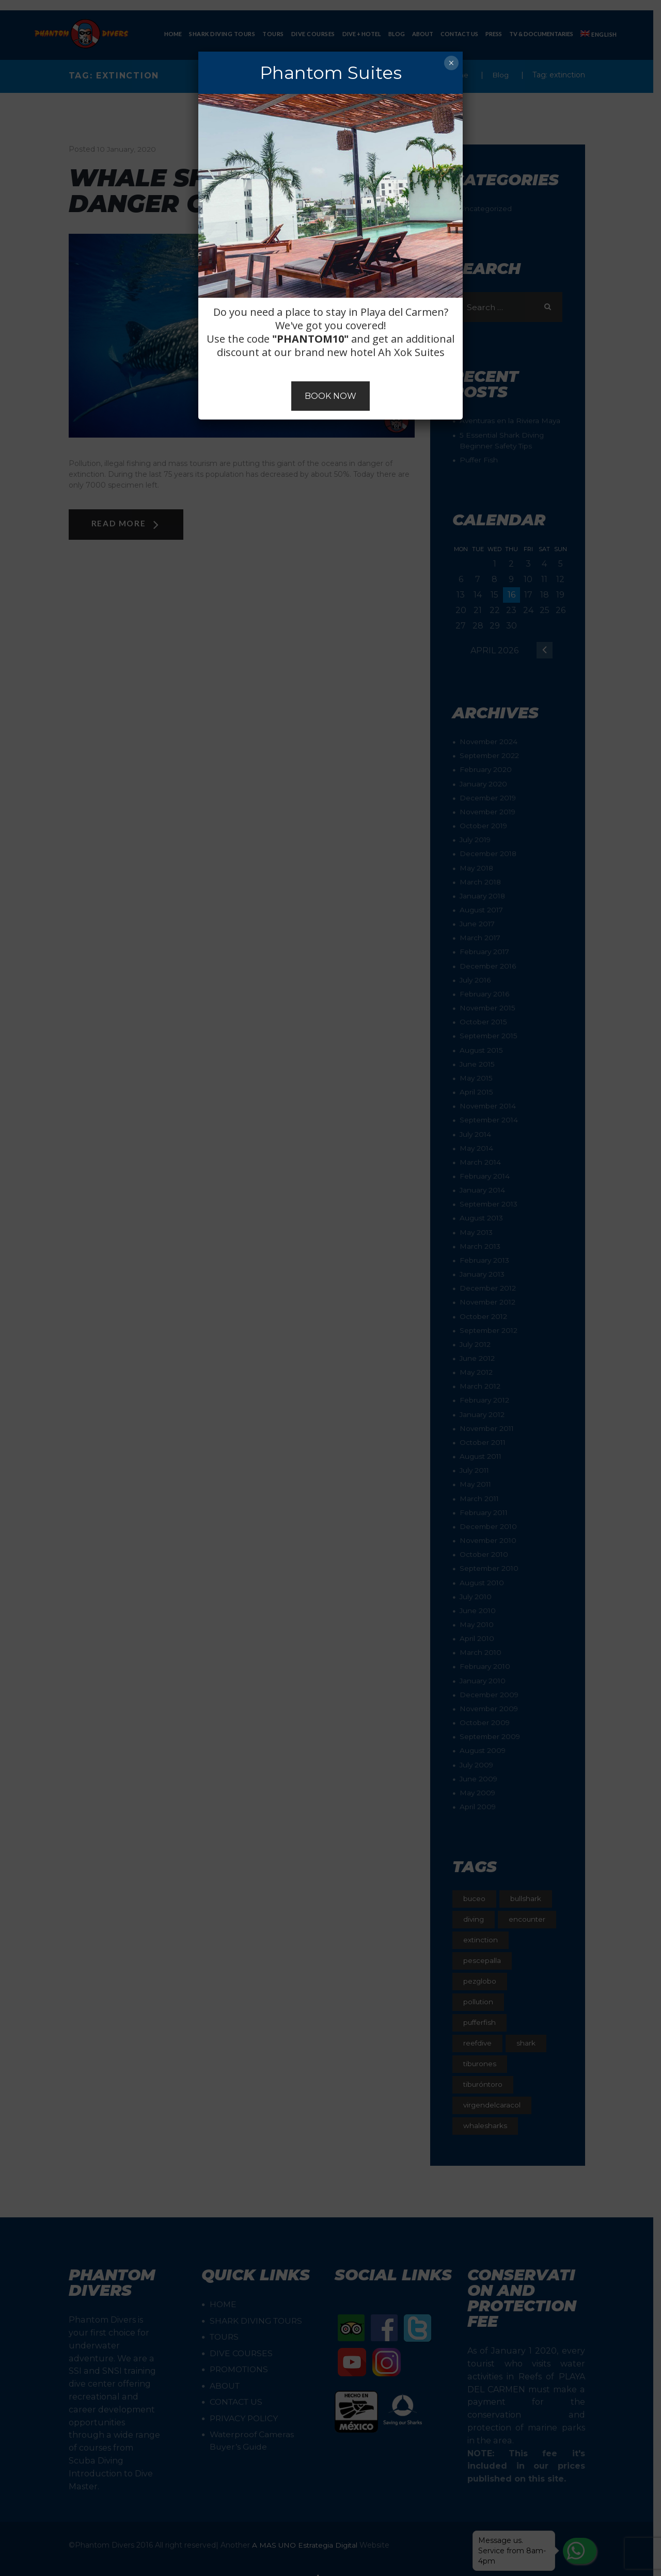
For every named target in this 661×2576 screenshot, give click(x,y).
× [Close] (451, 63)
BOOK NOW (330, 396)
